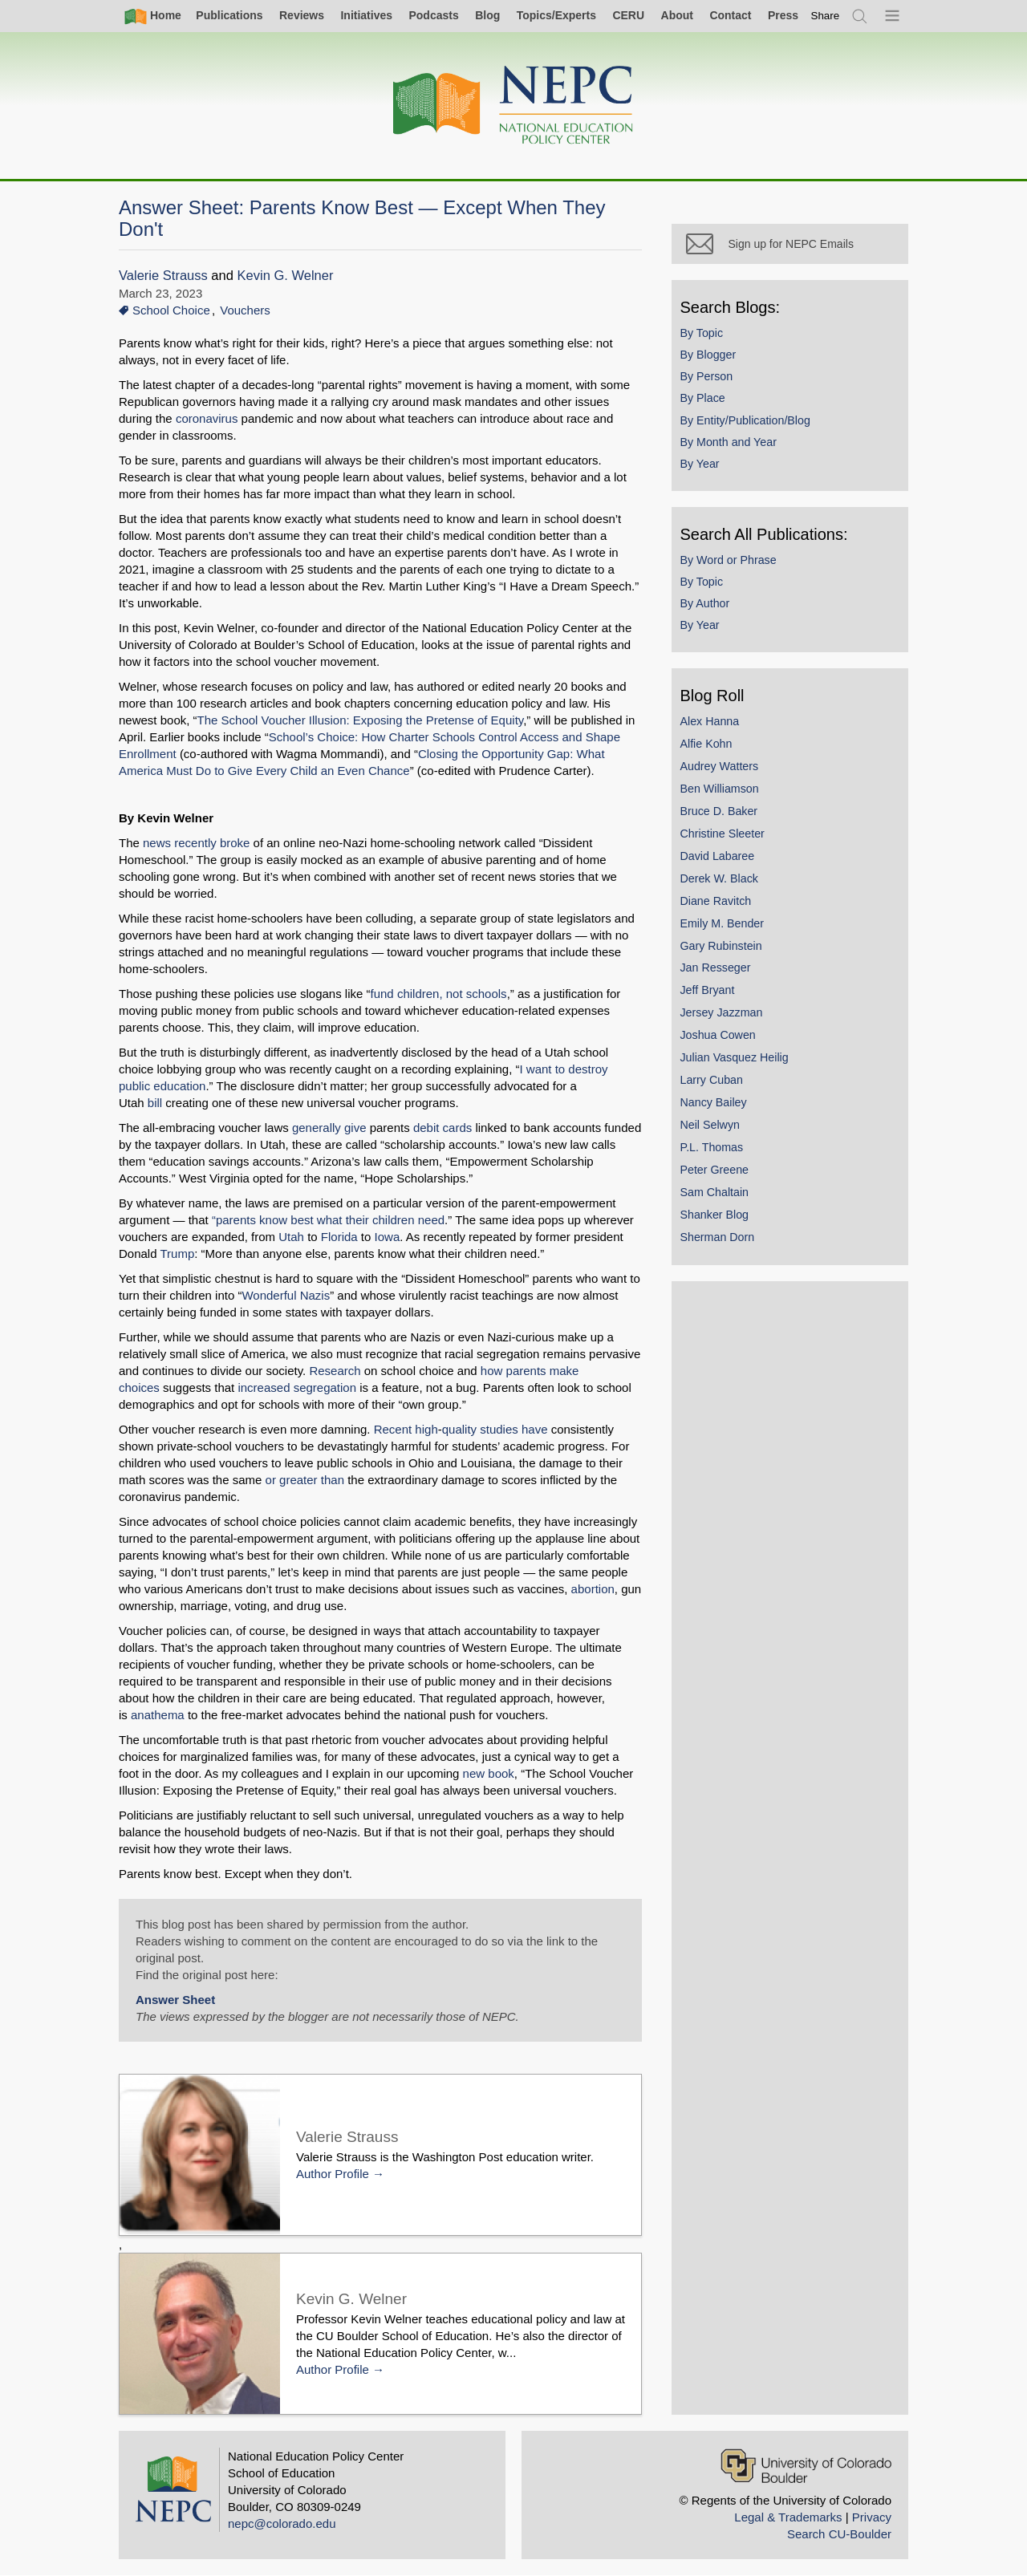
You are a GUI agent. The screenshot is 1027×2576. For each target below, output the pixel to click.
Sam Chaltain (718, 1195)
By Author (708, 606)
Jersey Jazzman (725, 1016)
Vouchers (245, 310)
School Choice (171, 310)
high (426, 1429)
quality (459, 1429)
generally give (329, 1127)
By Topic (705, 336)
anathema (568, 1698)
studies (499, 1429)
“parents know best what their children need (328, 1220)
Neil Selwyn (713, 1128)
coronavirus (207, 418)
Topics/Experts (556, 15)
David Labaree (721, 859)
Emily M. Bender (726, 926)
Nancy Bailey (717, 1105)
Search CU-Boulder (839, 2534)
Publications (229, 15)
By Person (710, 379)
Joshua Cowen (721, 1038)
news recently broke (196, 843)
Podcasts (433, 15)
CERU (628, 15)
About (677, 15)
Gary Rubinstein (724, 949)
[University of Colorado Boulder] (806, 2466)
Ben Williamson (723, 791)
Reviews (301, 15)
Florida (339, 1236)
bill (581, 1086)
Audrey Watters (723, 769)
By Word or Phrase (732, 563)
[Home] (513, 105)
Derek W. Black (722, 881)
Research (336, 1370)
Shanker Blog (718, 1217)
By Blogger (712, 357)
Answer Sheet (175, 1999)
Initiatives (366, 15)
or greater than (305, 1480)
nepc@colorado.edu (282, 2523)
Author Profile (332, 2173)
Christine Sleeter (726, 836)
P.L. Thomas (715, 1150)
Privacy (871, 2517)
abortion (593, 1589)
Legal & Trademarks (788, 2517)
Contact (730, 15)
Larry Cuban (715, 1083)
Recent (393, 1429)
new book (464, 1773)
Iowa (387, 1236)
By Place (706, 402)
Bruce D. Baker (722, 814)
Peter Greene (718, 1172)
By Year (703, 466)
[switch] (825, 16)
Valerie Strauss (163, 275)
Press (783, 15)
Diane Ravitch (719, 904)
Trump (177, 1253)
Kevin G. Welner (285, 275)
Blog (487, 15)
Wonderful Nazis (286, 1295)
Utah (291, 1236)
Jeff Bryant (711, 994)
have (535, 1429)
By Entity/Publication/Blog (749, 423)
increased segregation (298, 1387)
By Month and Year (732, 445)
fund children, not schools (439, 993)
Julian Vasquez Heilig (738, 1060)
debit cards (442, 1127)
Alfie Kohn (710, 746)
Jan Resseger (719, 971)
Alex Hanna (713, 724)
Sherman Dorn (721, 1240)
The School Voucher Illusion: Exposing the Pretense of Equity (360, 720)
